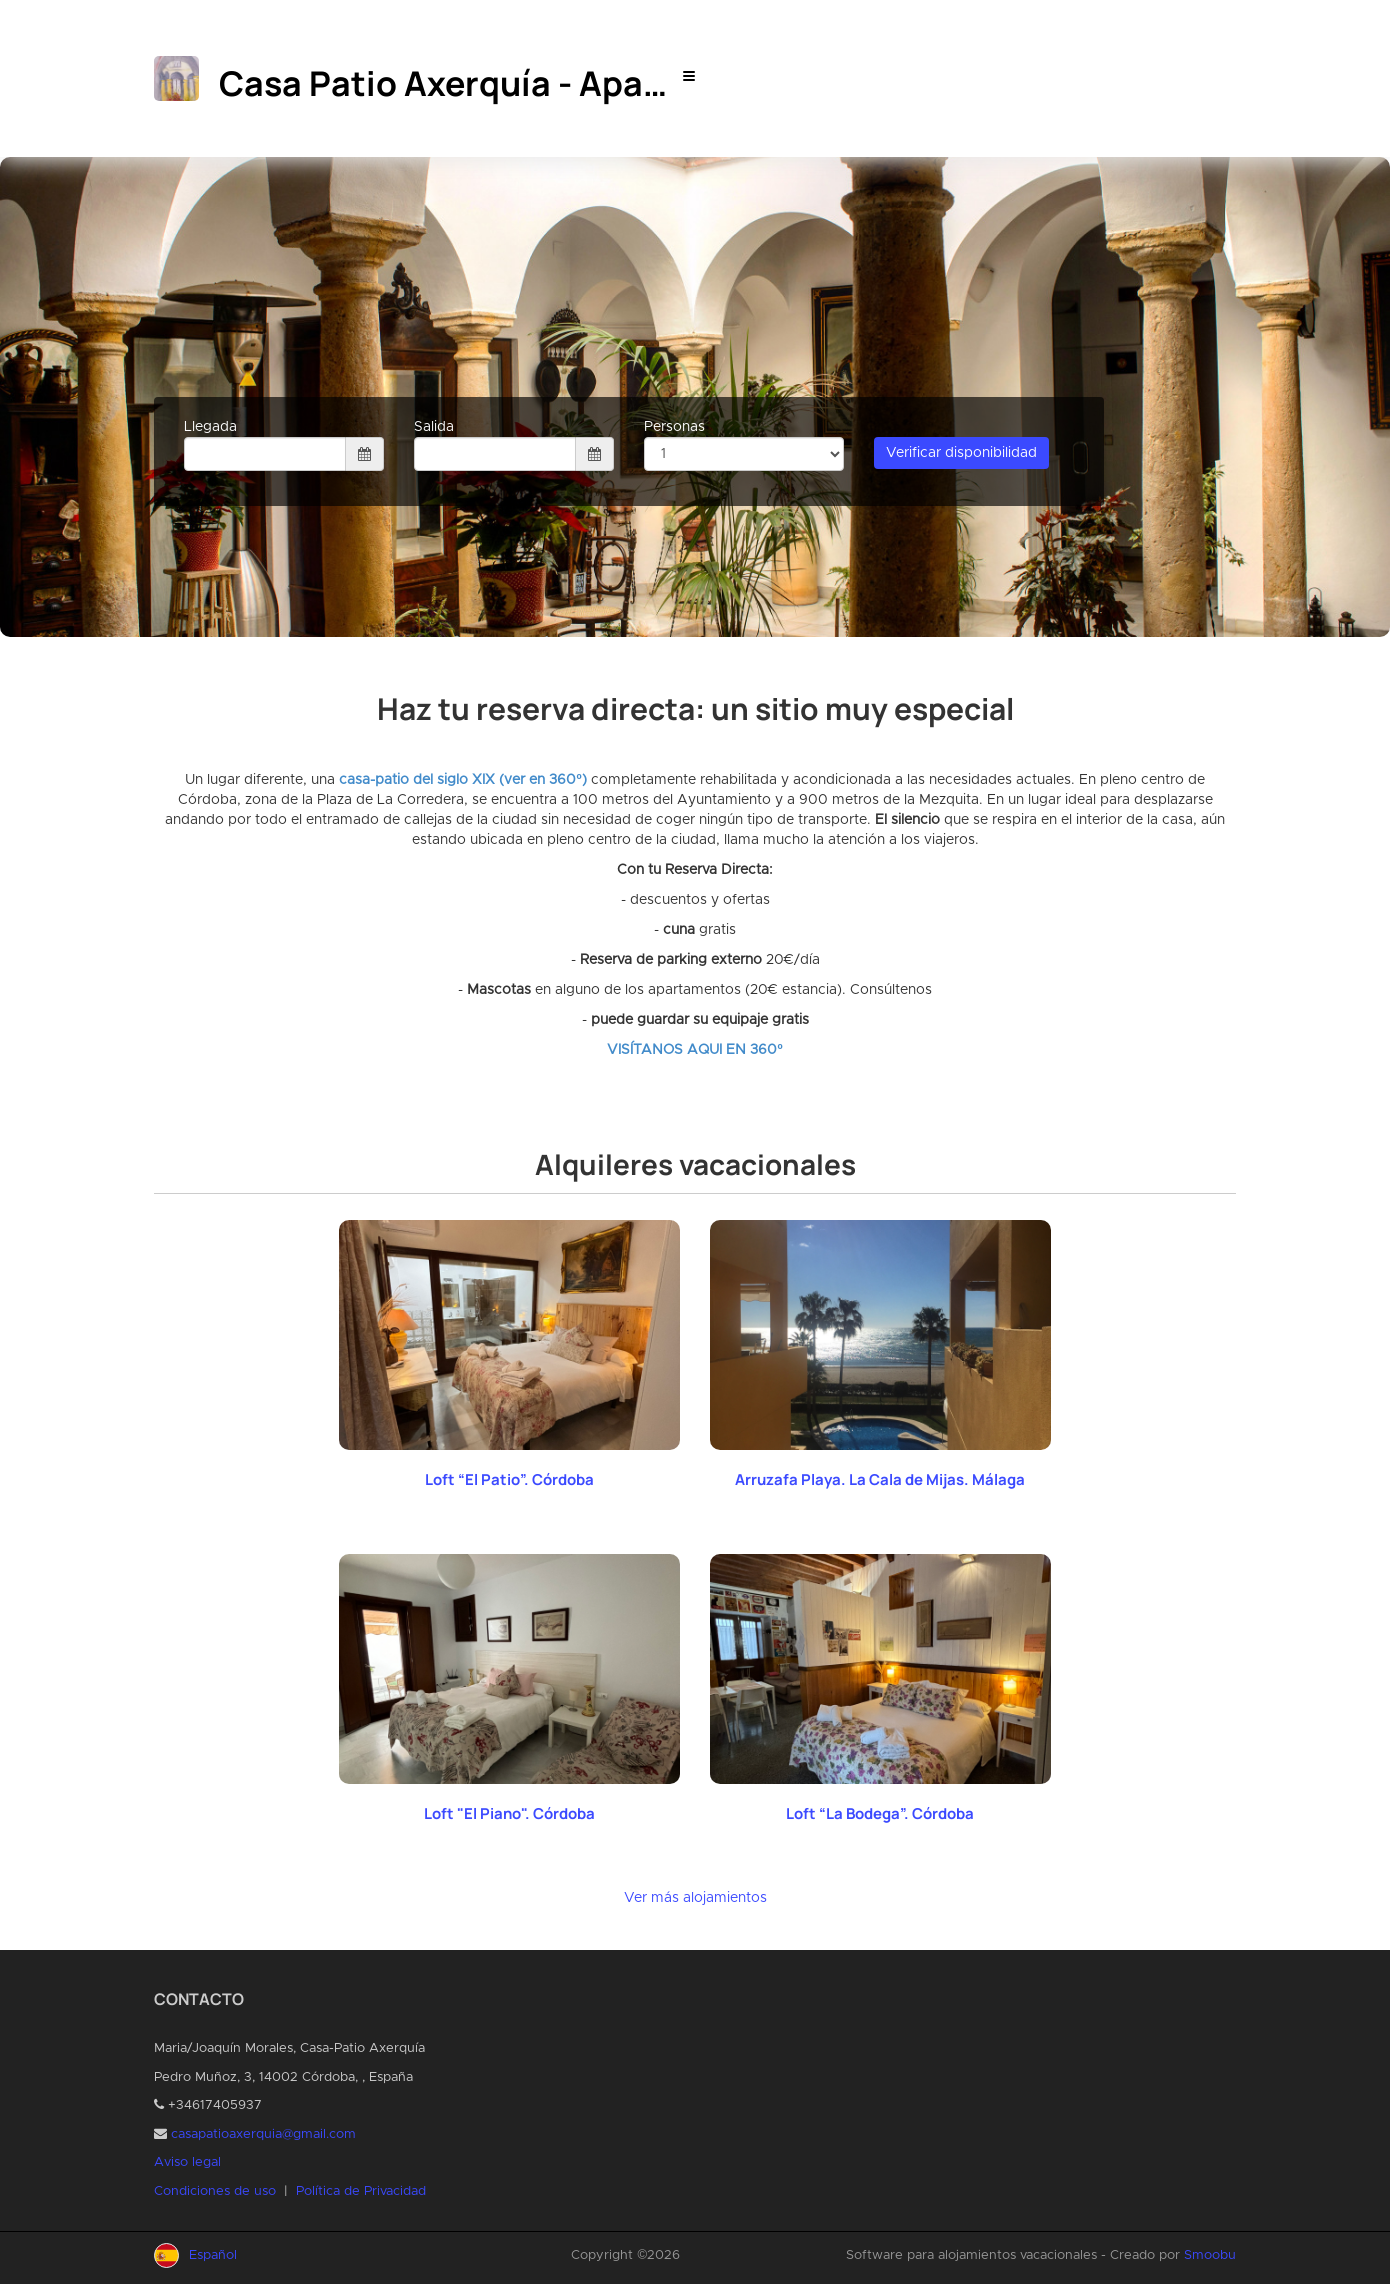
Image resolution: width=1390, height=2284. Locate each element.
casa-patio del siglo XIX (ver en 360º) (462, 780)
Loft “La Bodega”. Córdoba (880, 1813)
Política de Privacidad (361, 2191)
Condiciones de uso (215, 2191)
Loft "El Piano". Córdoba (509, 1813)
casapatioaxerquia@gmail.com (263, 2134)
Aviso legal (187, 2162)
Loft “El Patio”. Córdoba (509, 1479)
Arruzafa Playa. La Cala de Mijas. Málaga (880, 1479)
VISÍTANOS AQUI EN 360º (694, 1050)
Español (213, 2255)
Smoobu (1210, 2255)
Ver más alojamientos (695, 1898)
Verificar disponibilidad (961, 453)
